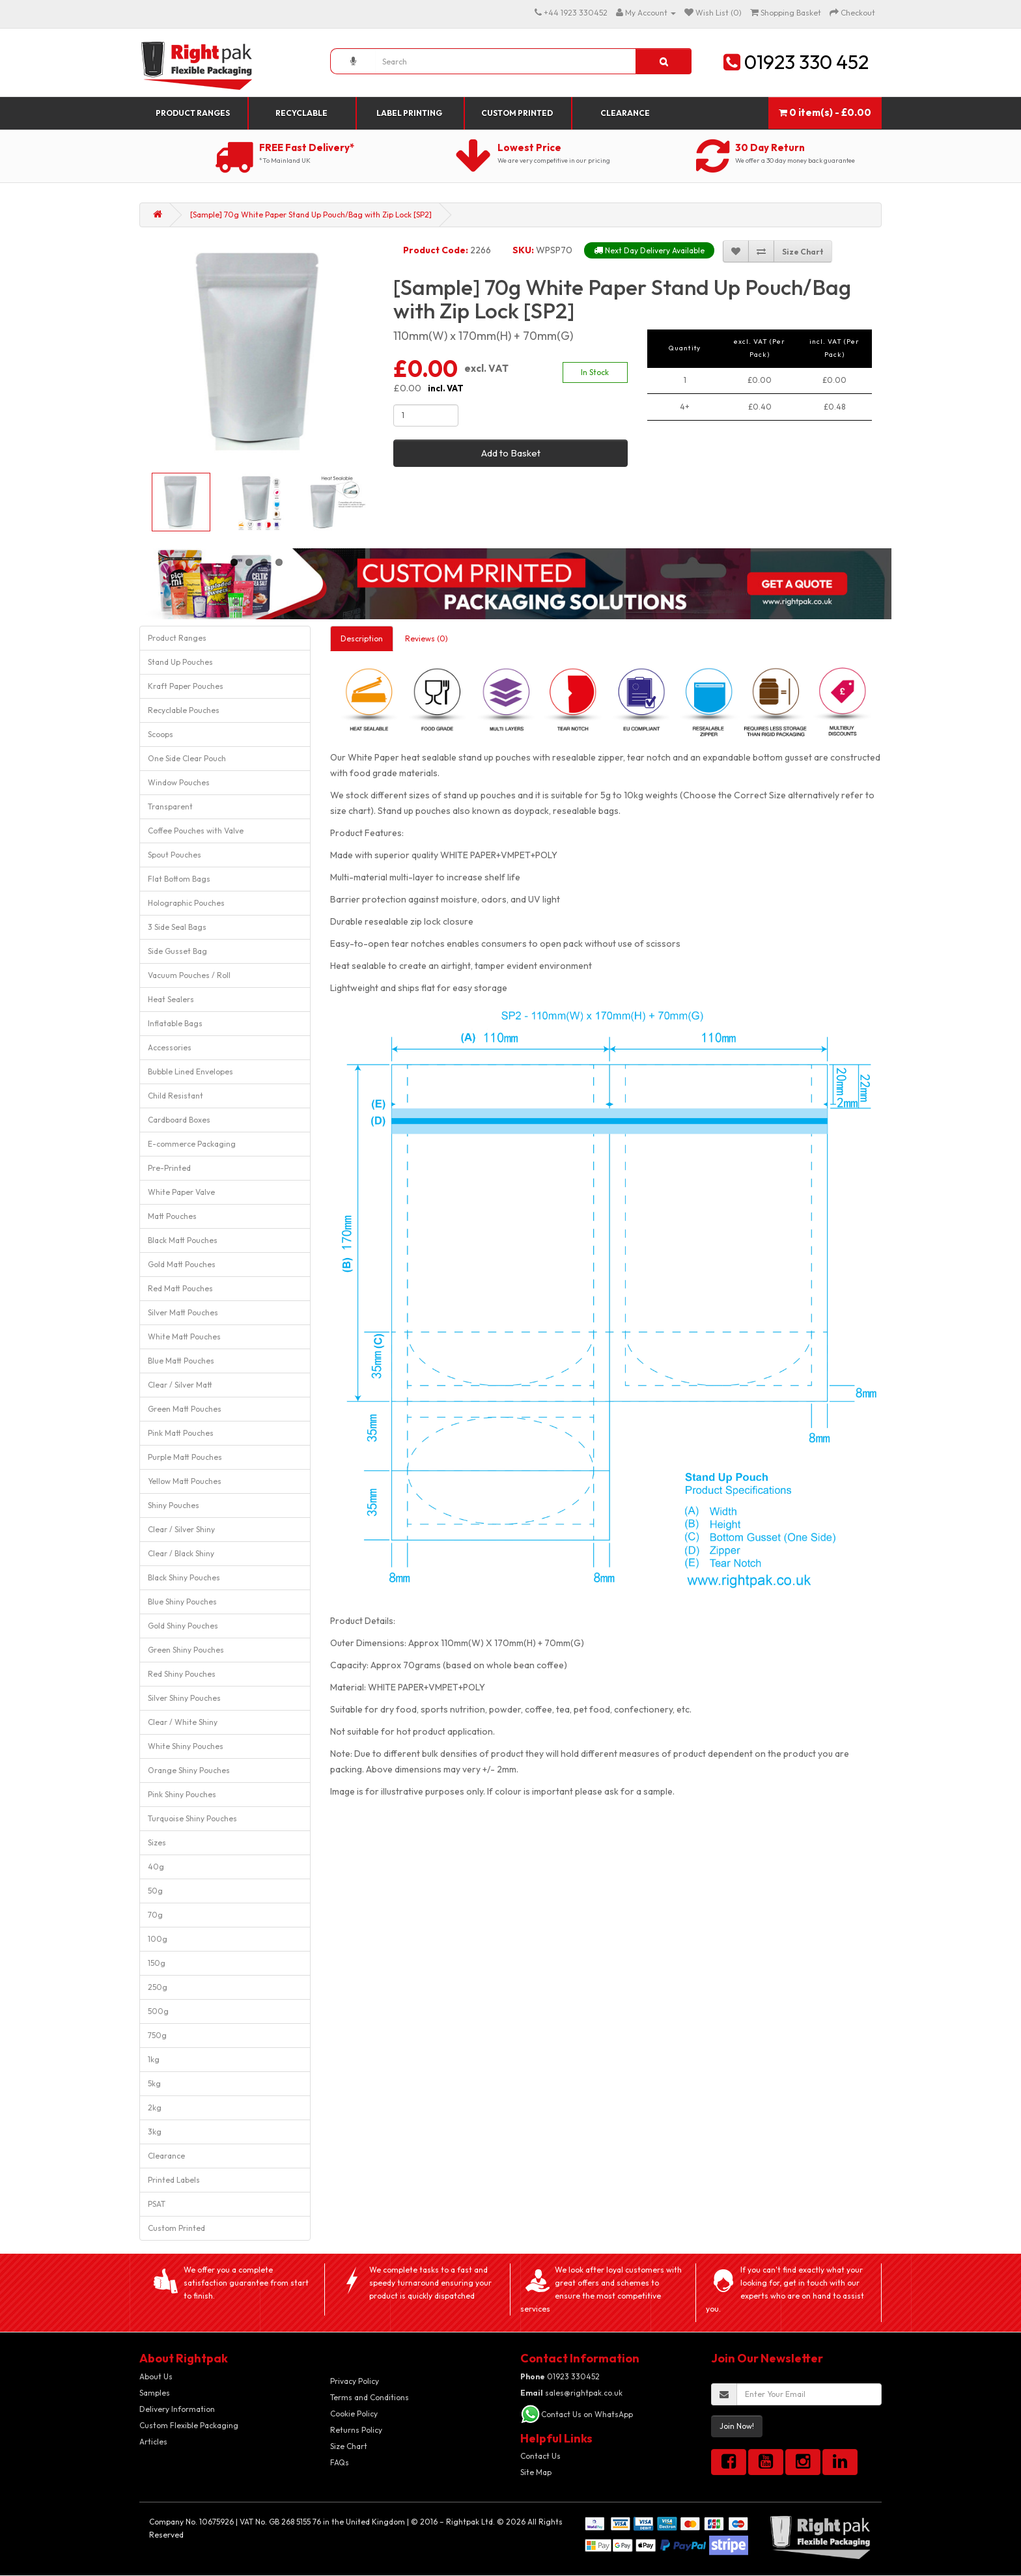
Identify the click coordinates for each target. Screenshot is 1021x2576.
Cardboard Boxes (179, 1120)
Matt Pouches (172, 1216)
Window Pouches (179, 782)
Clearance (625, 113)
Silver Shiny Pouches (184, 1698)
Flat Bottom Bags (179, 879)
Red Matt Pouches (180, 1288)
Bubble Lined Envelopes (190, 1071)
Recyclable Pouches (183, 710)
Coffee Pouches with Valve (196, 830)
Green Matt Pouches (184, 1409)
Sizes (157, 1842)
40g (156, 1866)
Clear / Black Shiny (181, 1553)
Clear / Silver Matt (180, 1385)
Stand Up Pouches (180, 662)
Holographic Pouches (186, 903)
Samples (154, 2393)
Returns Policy (356, 2430)
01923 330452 (560, 2376)
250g (157, 1987)
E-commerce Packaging (192, 1144)
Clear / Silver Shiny (181, 1529)
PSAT (156, 2204)
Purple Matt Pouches (185, 1457)
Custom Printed (517, 113)
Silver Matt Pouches (183, 1312)
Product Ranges (193, 113)
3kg (154, 2131)
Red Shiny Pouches (182, 1674)
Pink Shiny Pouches (182, 1794)
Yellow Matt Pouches (184, 1481)
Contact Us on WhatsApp (587, 2414)
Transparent (170, 806)
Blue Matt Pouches (181, 1360)
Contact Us (540, 2456)
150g (156, 1963)
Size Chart (348, 2446)
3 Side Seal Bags (177, 927)
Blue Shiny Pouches (182, 1601)
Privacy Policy (354, 2381)
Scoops (160, 734)
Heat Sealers (171, 999)
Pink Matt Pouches (181, 1433)
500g (158, 2011)
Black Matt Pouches (182, 1240)
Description (362, 638)
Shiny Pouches (173, 1505)
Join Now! (737, 2426)
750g (157, 2035)
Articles (153, 2441)
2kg (154, 2107)
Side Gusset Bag (177, 951)
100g (157, 1939)
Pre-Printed (169, 1168)
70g (155, 1915)
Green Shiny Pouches (186, 1650)
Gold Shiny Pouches (183, 1626)
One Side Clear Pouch (187, 758)
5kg (154, 2083)
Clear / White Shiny (182, 1722)
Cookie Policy (354, 2413)
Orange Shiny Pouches (189, 1770)
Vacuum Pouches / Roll (189, 975)
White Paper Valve (181, 1192)
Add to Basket (510, 453)
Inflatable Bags (175, 1023)
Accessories (169, 1047)
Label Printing (409, 113)
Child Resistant (175, 1095)
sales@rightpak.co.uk (571, 2393)
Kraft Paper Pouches (185, 686)
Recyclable (301, 113)
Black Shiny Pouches (184, 1577)
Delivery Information (177, 2409)
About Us (156, 2376)
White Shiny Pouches (185, 1746)
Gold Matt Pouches (182, 1264)
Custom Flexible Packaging (188, 2425)
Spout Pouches (174, 855)
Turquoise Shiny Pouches (192, 1818)
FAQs (339, 2462)
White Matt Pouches (184, 1336)
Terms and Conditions (369, 2397)
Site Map (536, 2472)
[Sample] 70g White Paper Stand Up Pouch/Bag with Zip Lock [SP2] (311, 214)
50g (155, 1891)
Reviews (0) (426, 638)
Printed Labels (174, 2180)
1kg (154, 2059)
